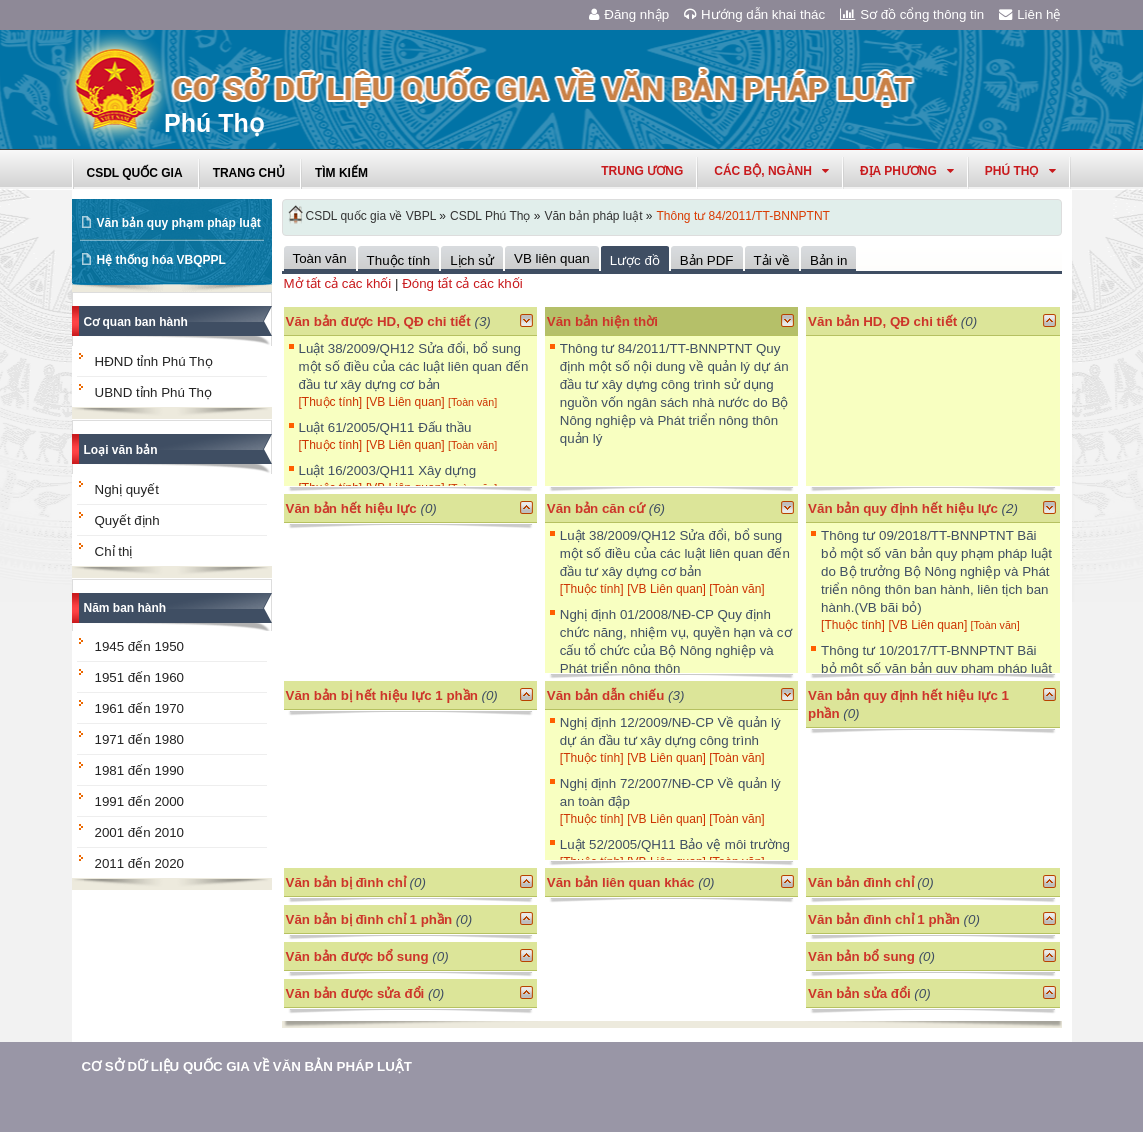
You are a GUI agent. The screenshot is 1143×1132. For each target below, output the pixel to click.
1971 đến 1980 (140, 739)
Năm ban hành (125, 608)
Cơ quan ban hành (136, 322)
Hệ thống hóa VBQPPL (161, 260)
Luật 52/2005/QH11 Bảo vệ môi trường (675, 844)
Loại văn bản (121, 450)
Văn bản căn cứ (596, 508)
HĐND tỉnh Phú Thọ (154, 361)
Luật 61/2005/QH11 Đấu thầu (385, 427)
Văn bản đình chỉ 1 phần (884, 919)
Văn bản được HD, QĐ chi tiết (378, 321)
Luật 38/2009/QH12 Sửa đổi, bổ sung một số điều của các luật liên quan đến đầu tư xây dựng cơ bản (414, 366)
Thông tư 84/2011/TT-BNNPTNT (743, 216)
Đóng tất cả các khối (462, 283)
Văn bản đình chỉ (861, 882)
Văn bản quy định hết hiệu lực (903, 508)
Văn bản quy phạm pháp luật (179, 223)
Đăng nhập (629, 14)
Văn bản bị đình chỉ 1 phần (369, 919)
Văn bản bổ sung (861, 956)
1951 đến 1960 (140, 677)
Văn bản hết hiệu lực (351, 508)
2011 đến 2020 (140, 863)
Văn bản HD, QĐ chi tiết (884, 321)
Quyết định (127, 520)
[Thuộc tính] (331, 402)
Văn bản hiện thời (602, 321)
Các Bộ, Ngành (771, 171)
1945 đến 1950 (140, 646)
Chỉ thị (114, 551)
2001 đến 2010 (140, 832)
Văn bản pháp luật (593, 216)
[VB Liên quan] (407, 402)
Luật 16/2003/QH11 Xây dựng (388, 470)
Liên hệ (1030, 14)
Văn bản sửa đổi (859, 993)
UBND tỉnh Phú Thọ (153, 392)
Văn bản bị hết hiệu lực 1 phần (382, 695)
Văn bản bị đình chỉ (346, 882)
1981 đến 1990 (140, 770)
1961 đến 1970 (140, 708)
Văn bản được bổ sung (357, 956)
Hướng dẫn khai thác (754, 14)
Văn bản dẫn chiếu (606, 695)
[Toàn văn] (472, 402)
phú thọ (1020, 171)
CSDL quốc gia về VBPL (371, 216)
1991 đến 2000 (140, 801)
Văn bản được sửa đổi (355, 993)
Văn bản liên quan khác (621, 882)
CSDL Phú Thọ (490, 216)
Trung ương (642, 171)
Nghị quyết (127, 489)
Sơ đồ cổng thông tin (912, 14)
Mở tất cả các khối (338, 283)
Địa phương (907, 171)
